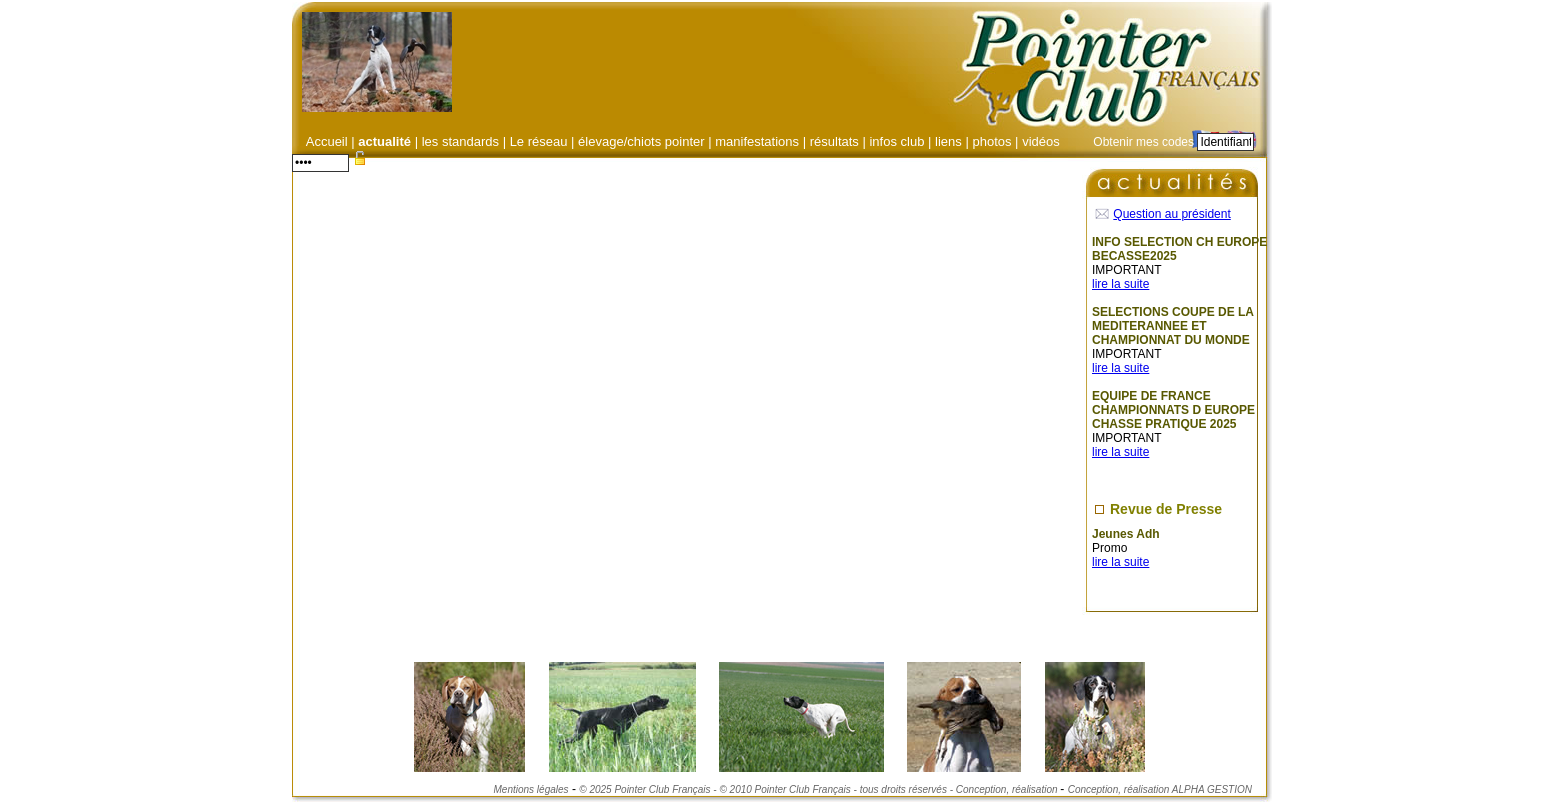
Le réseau (539, 141)
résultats (834, 141)
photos (991, 141)
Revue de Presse (1166, 509)
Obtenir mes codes (1143, 142)
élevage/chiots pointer (641, 141)
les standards (460, 141)
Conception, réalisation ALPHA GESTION (1160, 789)
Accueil (327, 141)
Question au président (1171, 214)
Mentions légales (531, 789)
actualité (386, 141)
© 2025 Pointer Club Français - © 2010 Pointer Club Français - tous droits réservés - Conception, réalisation (819, 789)
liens (948, 141)
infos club (896, 141)
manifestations (757, 141)
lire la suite (1120, 284)
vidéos (1041, 141)
